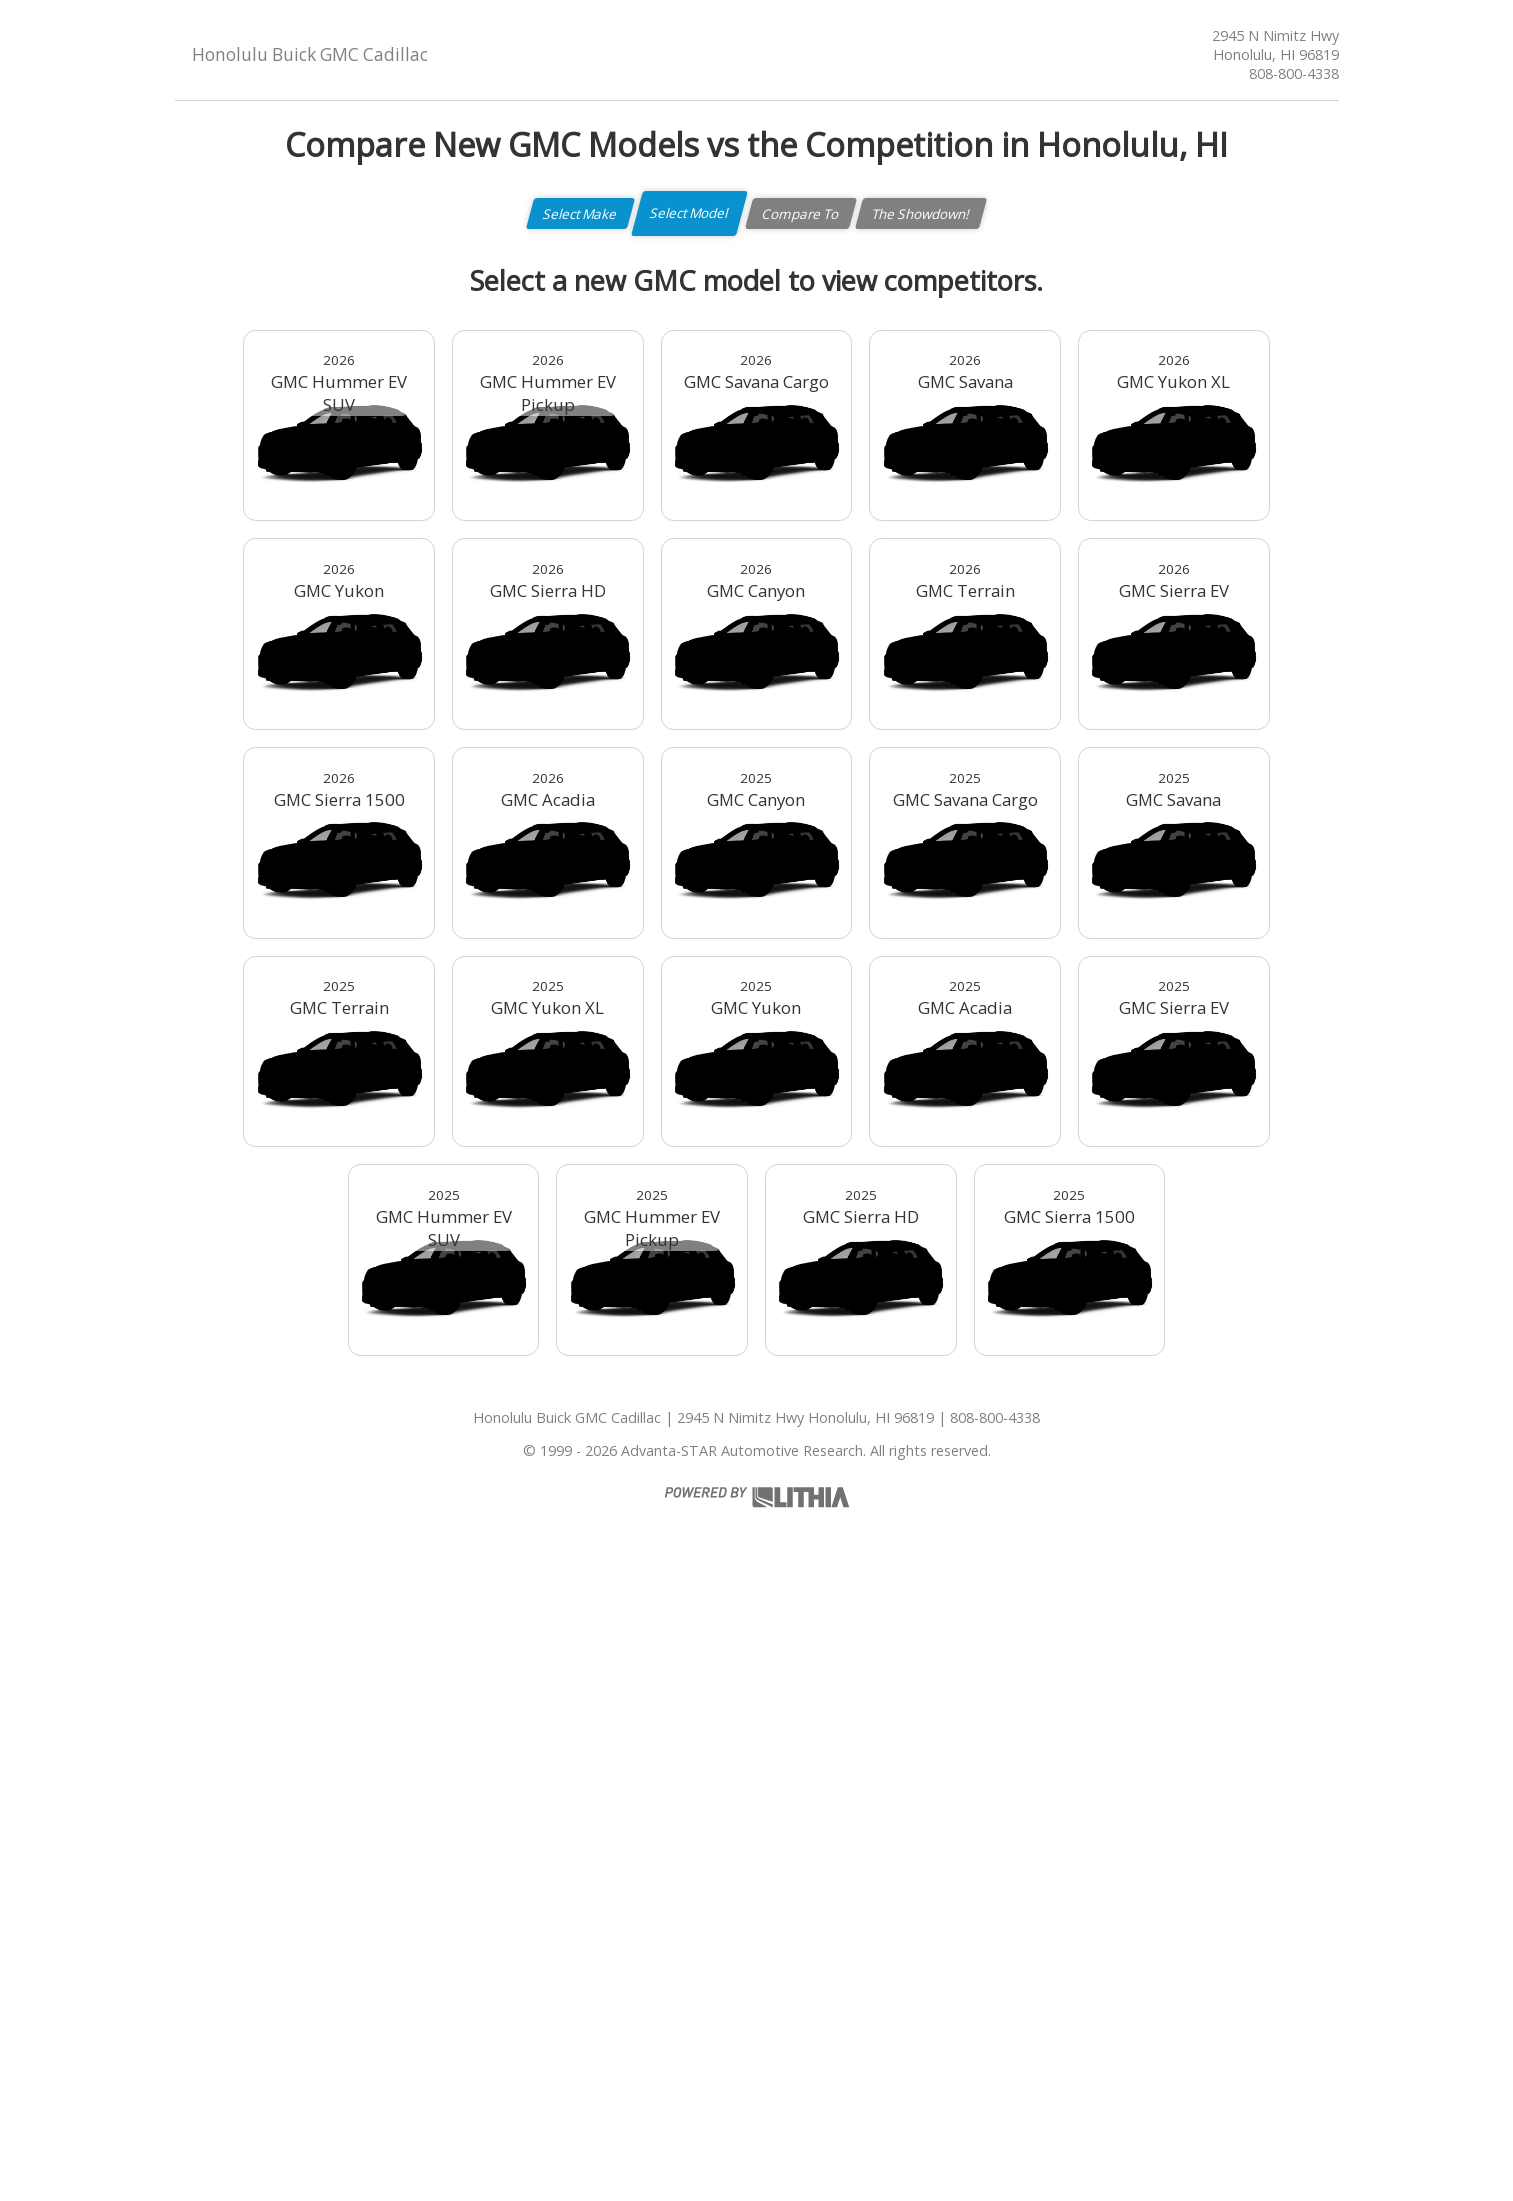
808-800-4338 (1294, 73)
